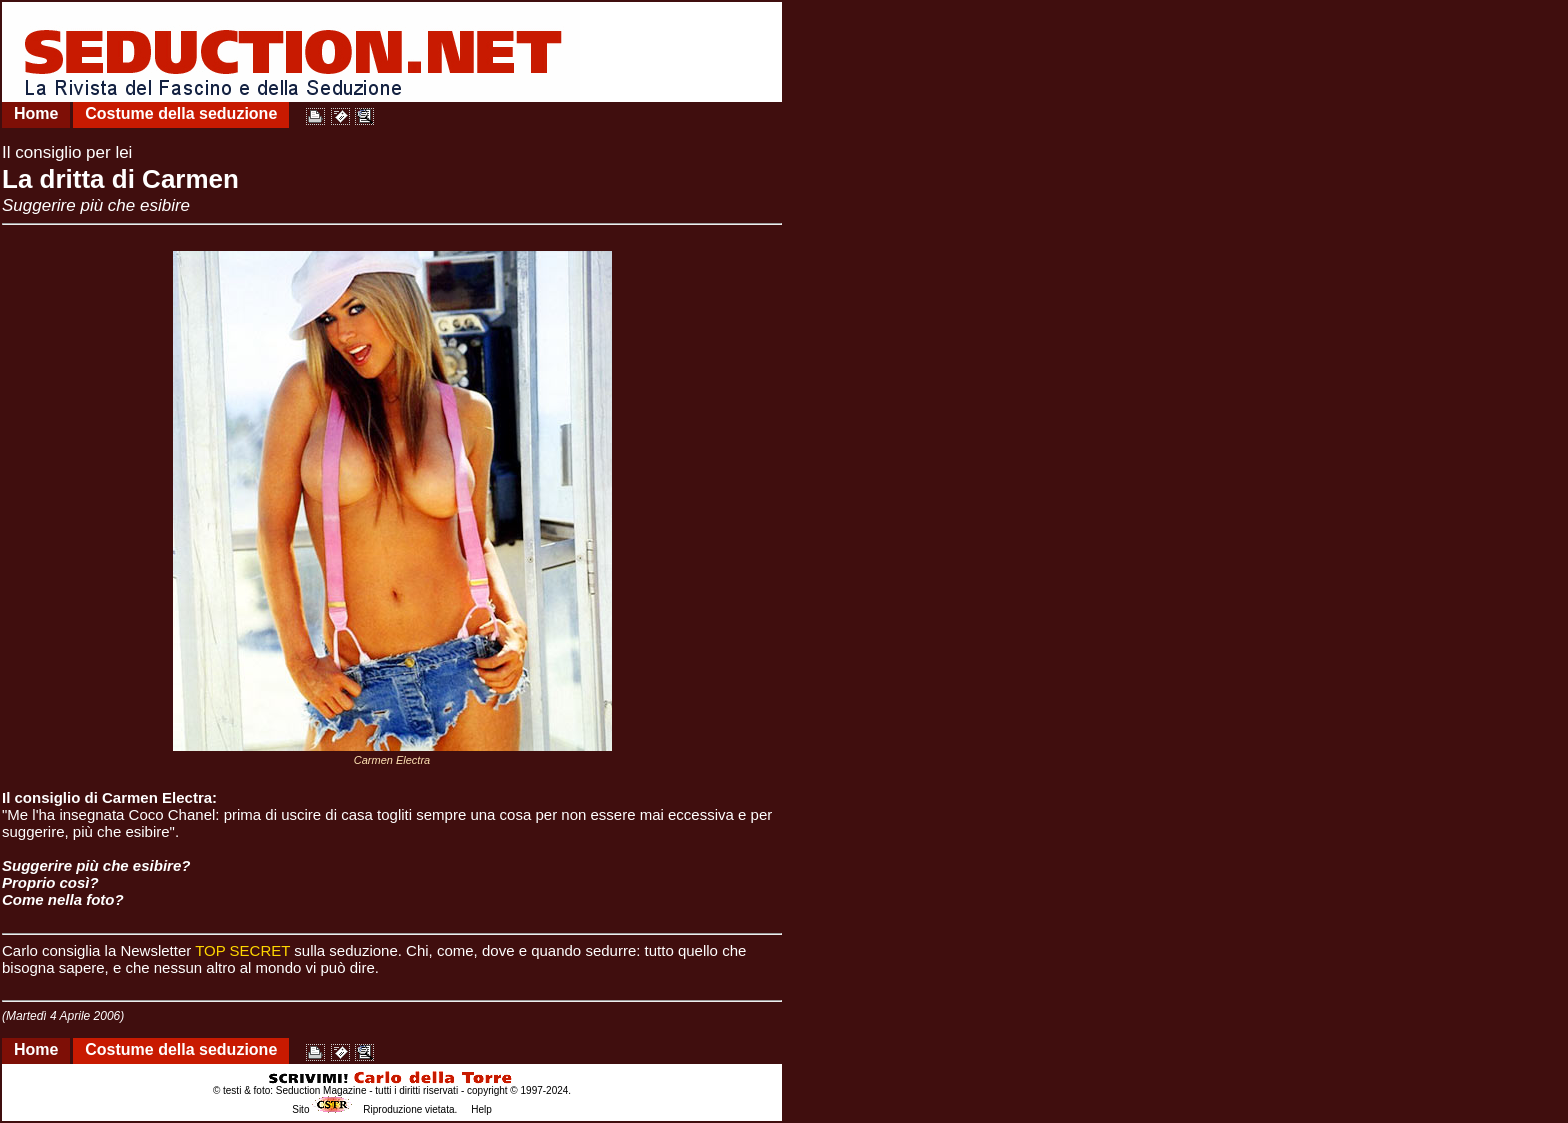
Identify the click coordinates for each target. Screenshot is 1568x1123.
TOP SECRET (242, 950)
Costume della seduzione (181, 113)
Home (36, 113)
